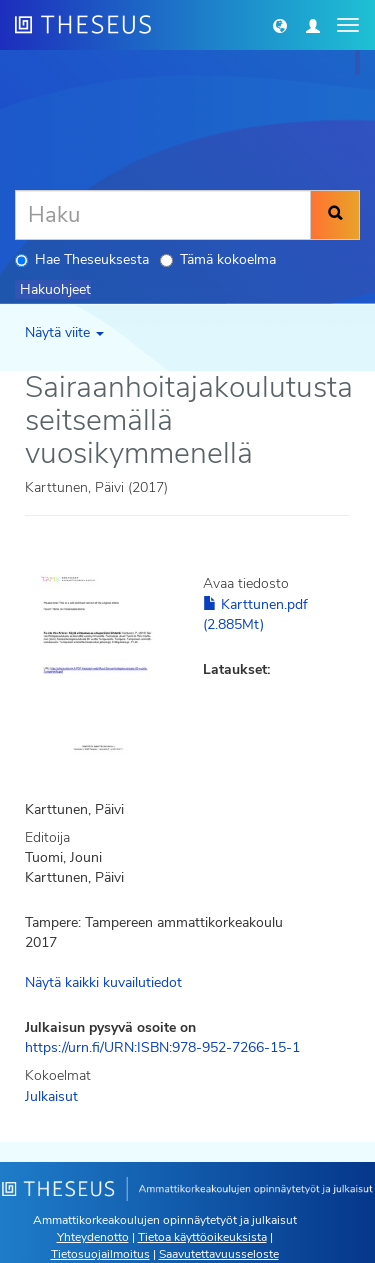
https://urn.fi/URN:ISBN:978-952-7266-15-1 (162, 1047)
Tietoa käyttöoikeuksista (202, 1237)
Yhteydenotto (93, 1237)
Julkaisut (51, 1096)
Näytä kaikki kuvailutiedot (103, 982)
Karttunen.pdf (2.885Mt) (255, 614)
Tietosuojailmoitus (100, 1254)
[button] (280, 25)
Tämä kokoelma (218, 259)
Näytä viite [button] (64, 332)
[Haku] (163, 215)
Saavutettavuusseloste (219, 1254)
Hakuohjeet (55, 289)
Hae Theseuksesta (82, 259)
